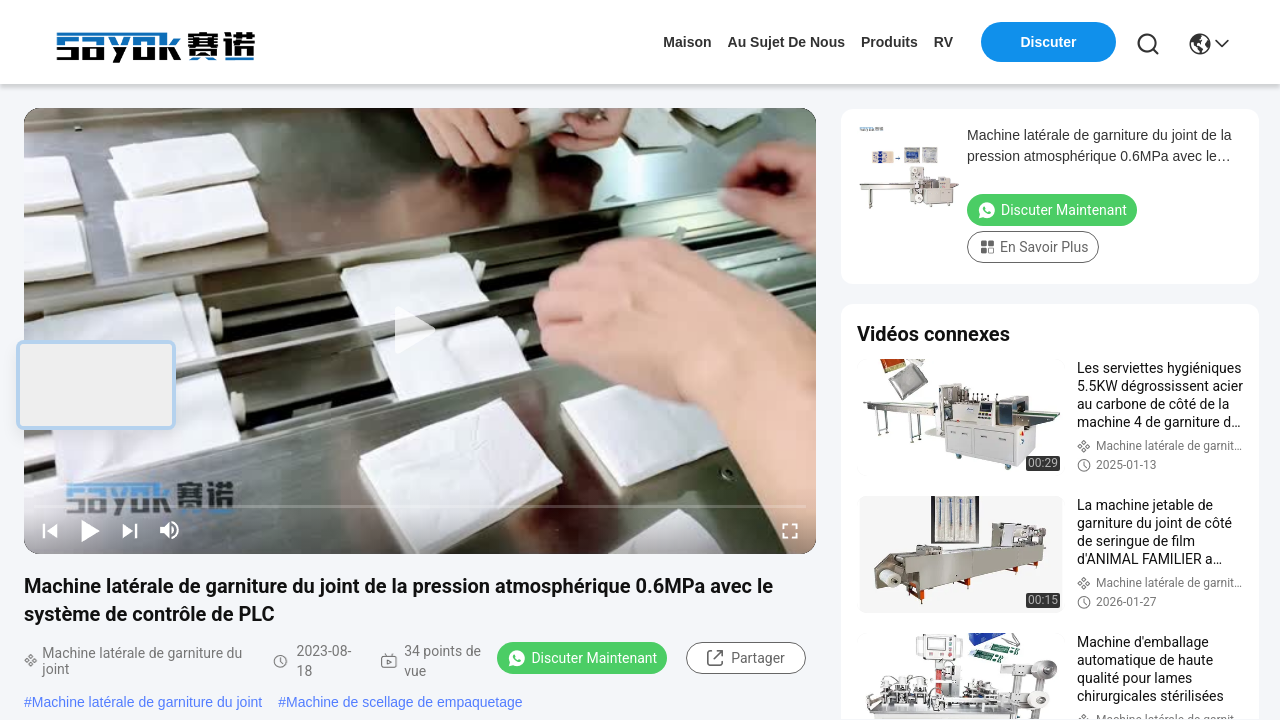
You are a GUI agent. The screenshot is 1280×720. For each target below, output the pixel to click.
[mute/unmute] (170, 530)
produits (889, 42)
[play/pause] (90, 530)
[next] (130, 530)
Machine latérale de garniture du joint (147, 702)
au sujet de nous (786, 42)
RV (943, 42)
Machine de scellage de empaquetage (404, 702)
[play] (420, 331)
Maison (687, 42)
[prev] (50, 530)
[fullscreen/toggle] (790, 530)
